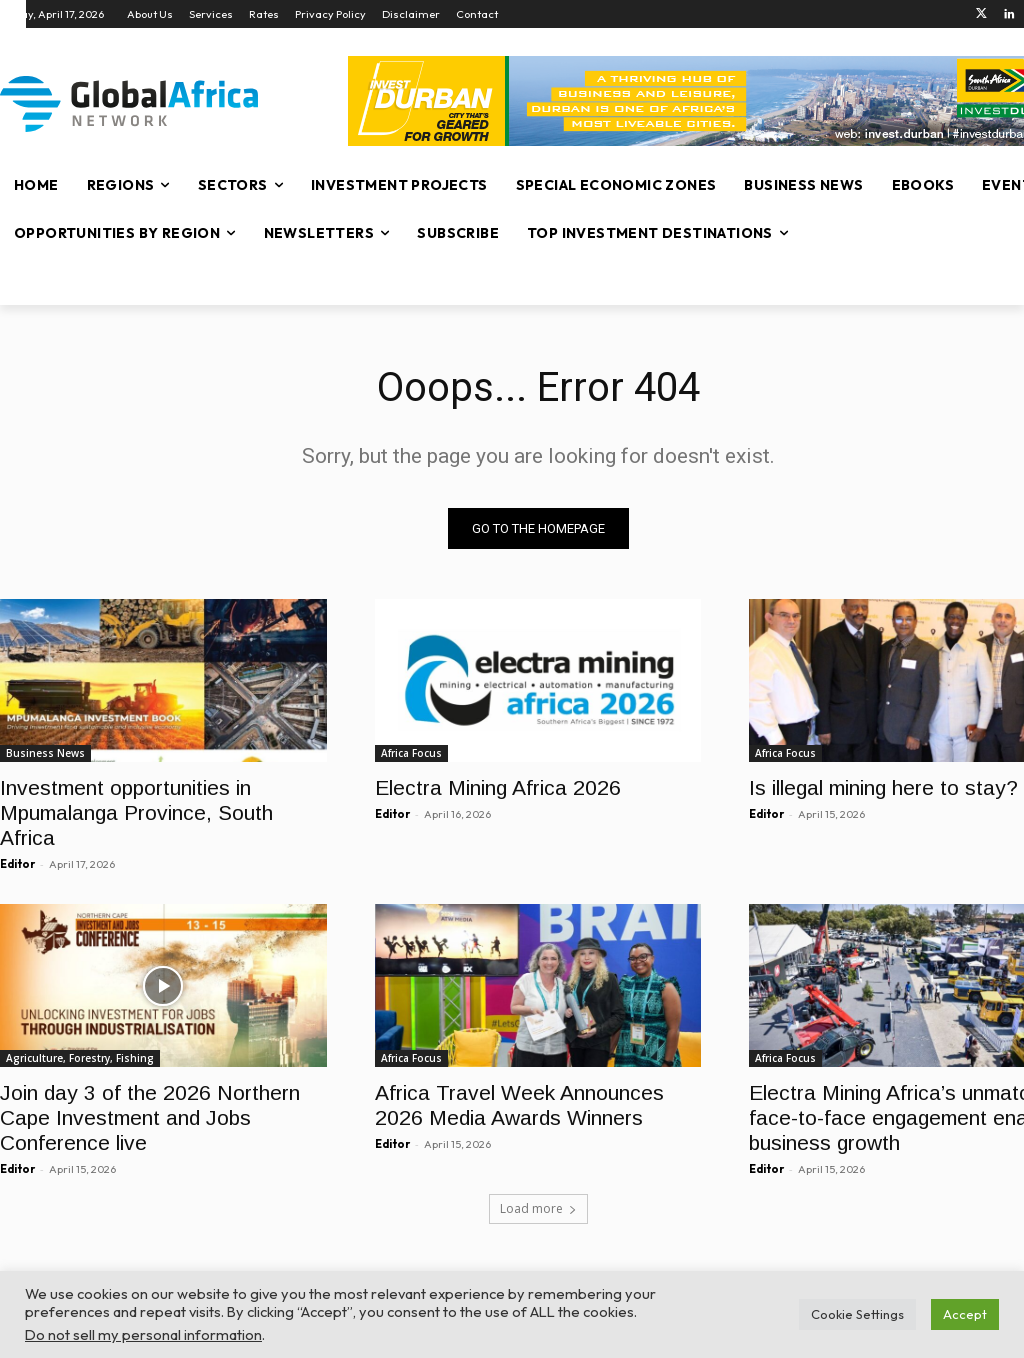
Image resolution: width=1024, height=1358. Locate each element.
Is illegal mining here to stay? (883, 787)
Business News (45, 753)
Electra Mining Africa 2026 (498, 787)
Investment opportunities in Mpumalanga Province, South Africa (136, 812)
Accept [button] (965, 1314)
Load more (538, 1208)
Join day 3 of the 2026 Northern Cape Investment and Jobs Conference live (150, 1118)
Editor (17, 864)
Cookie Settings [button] (857, 1314)
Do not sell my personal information (143, 1334)
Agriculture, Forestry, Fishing (80, 1059)
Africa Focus (411, 753)
